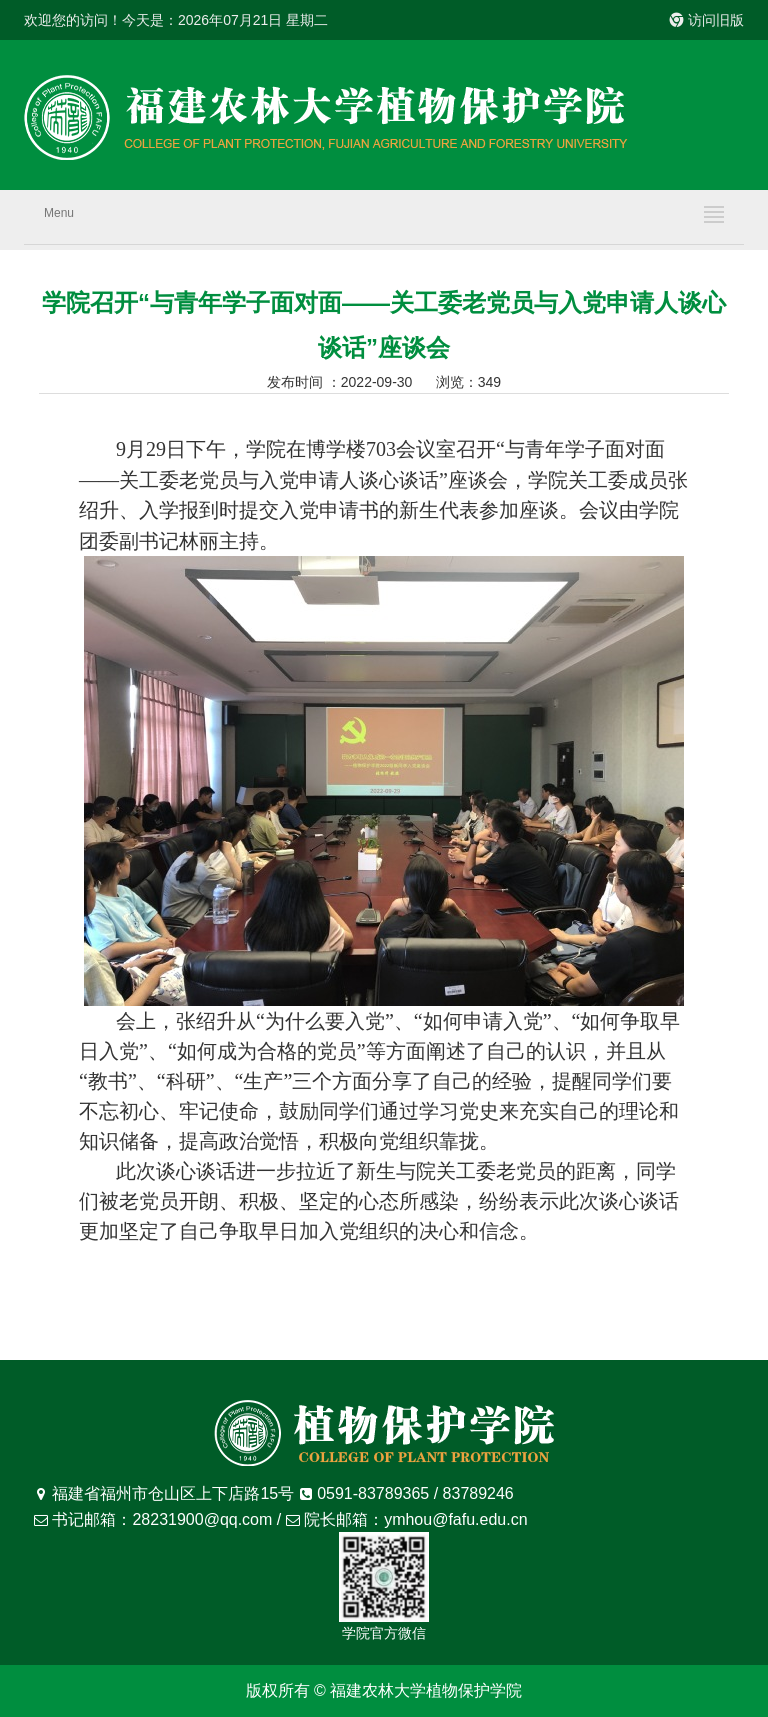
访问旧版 (707, 20)
